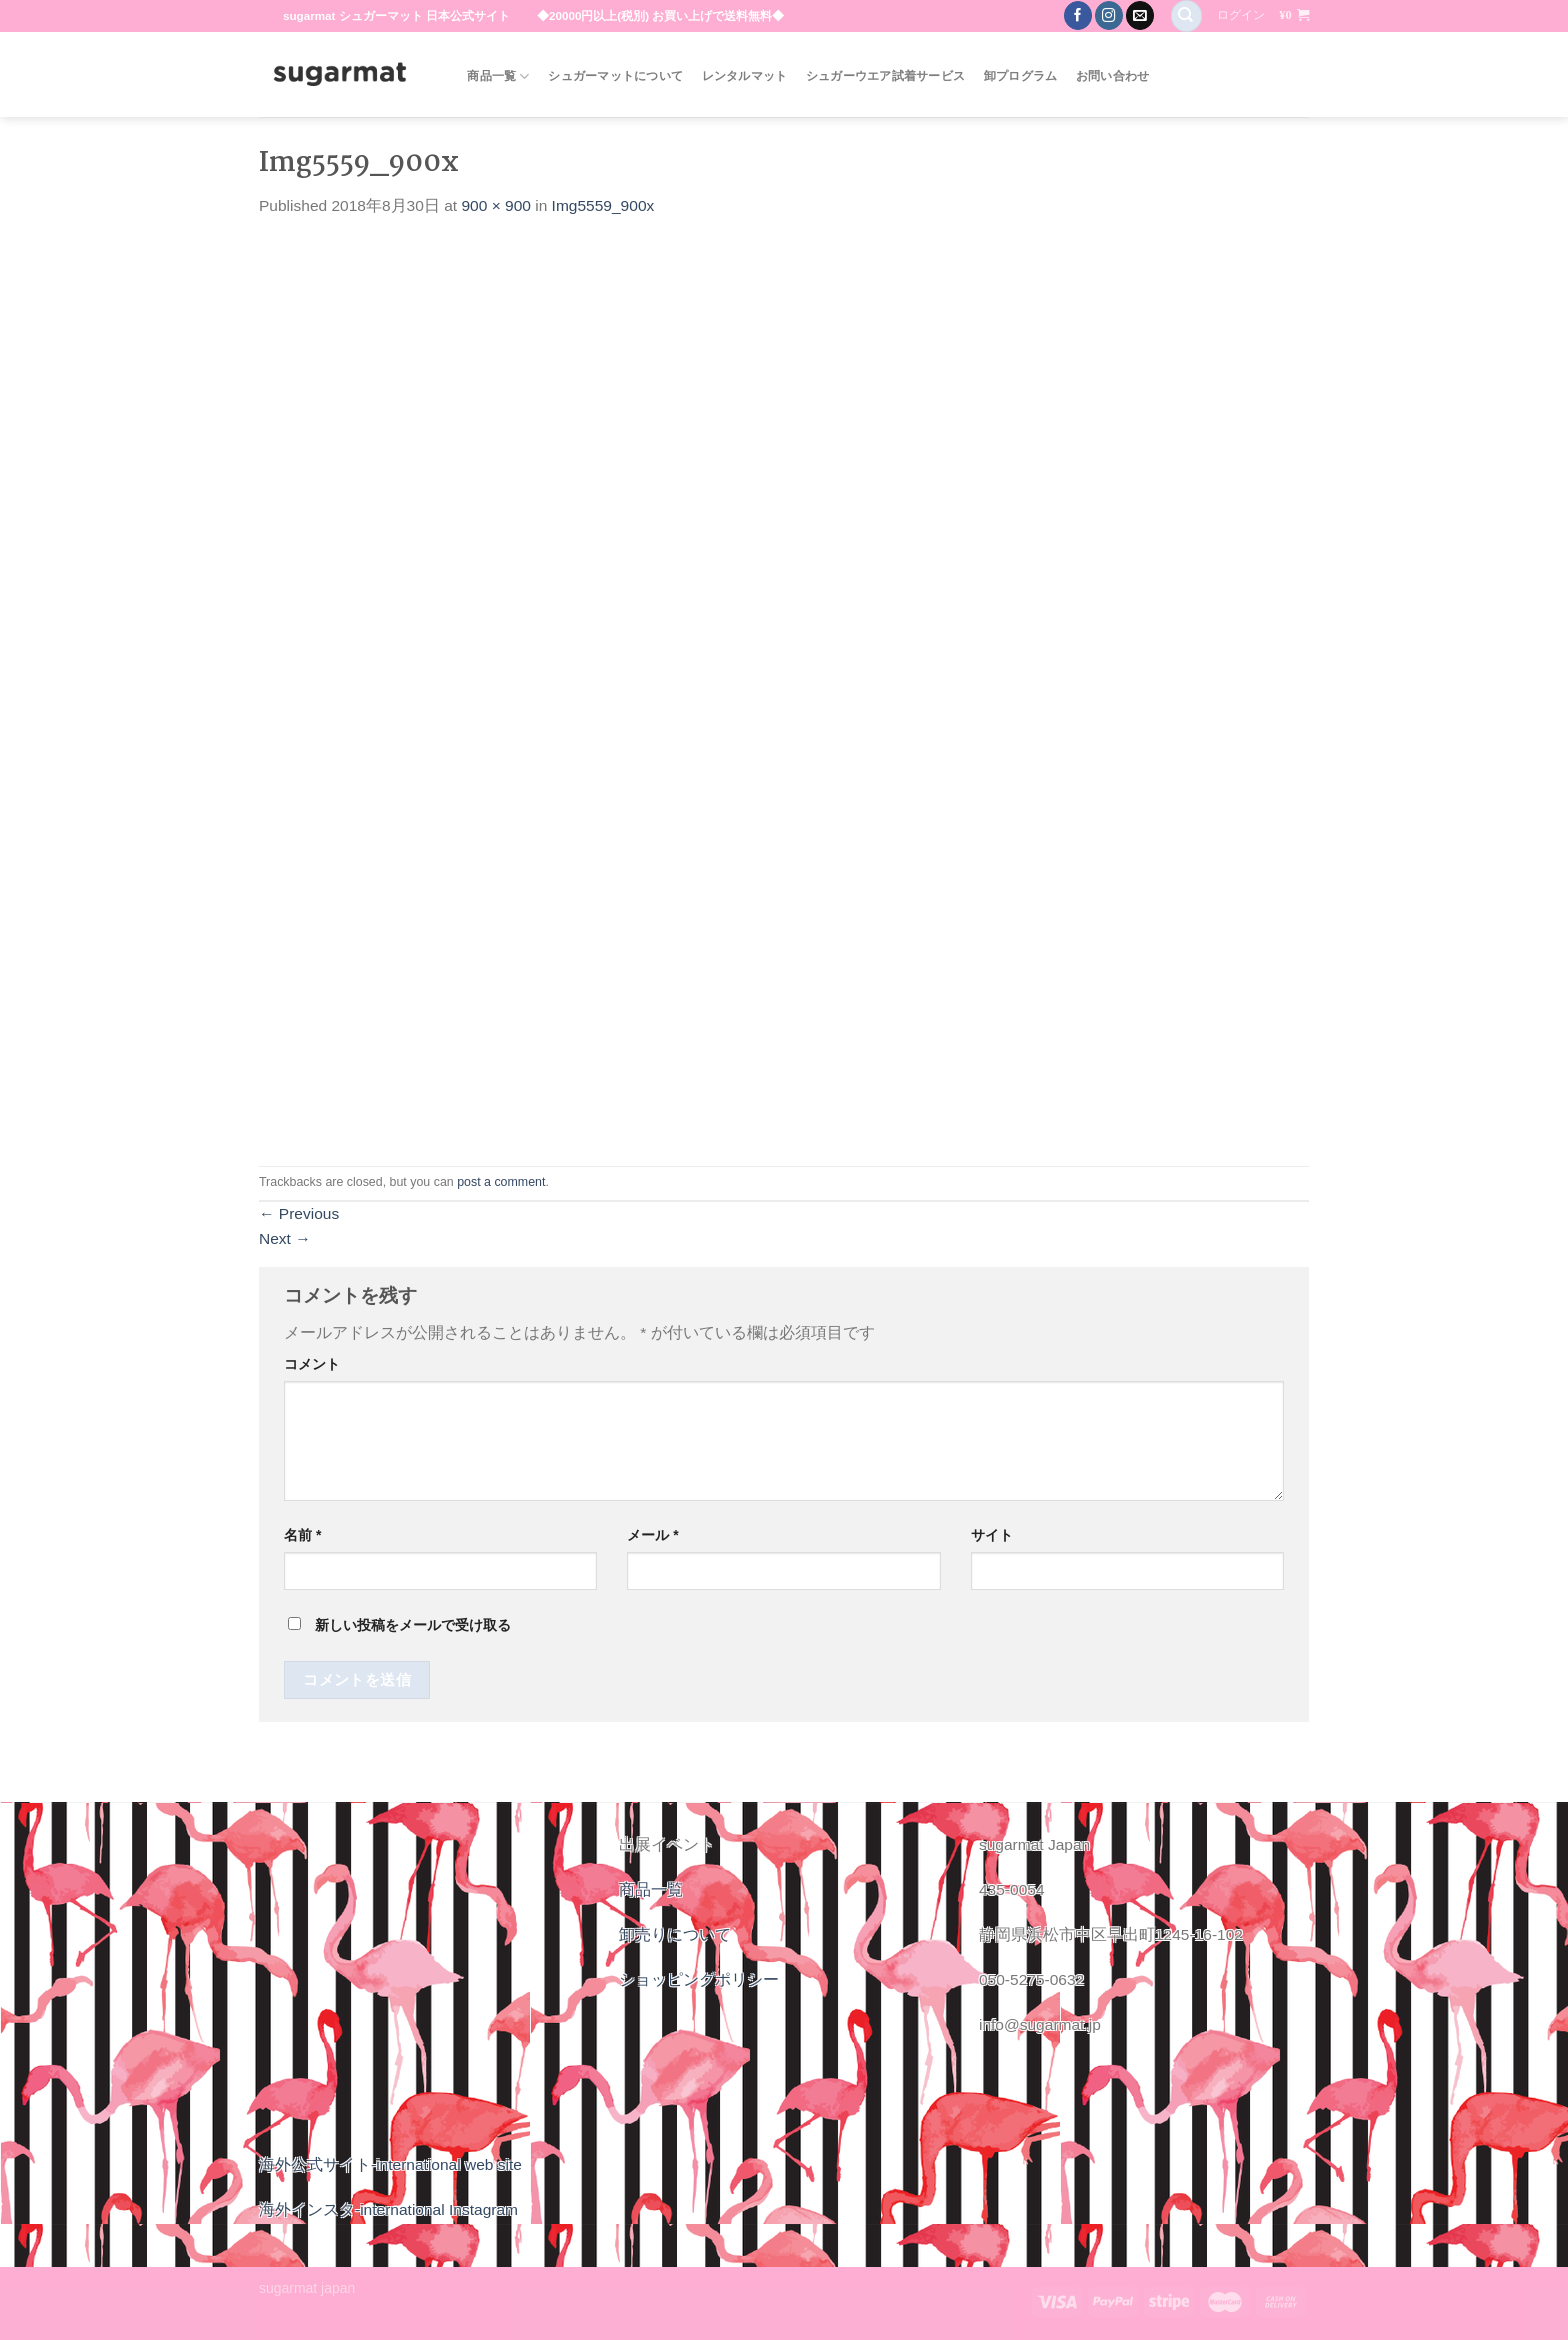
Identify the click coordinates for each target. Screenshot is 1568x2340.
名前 (302, 1535)
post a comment (501, 1182)
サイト (992, 1535)
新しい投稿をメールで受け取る (413, 1625)
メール (652, 1535)
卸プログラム (1021, 76)
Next (285, 1238)
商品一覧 (498, 76)
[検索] (1186, 16)
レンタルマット (745, 76)
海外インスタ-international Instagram (388, 2209)
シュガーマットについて (615, 76)
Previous (299, 1213)
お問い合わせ (1113, 76)
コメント (312, 1364)
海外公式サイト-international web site (390, 2164)
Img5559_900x (603, 205)
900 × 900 (495, 205)
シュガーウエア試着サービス (885, 76)
